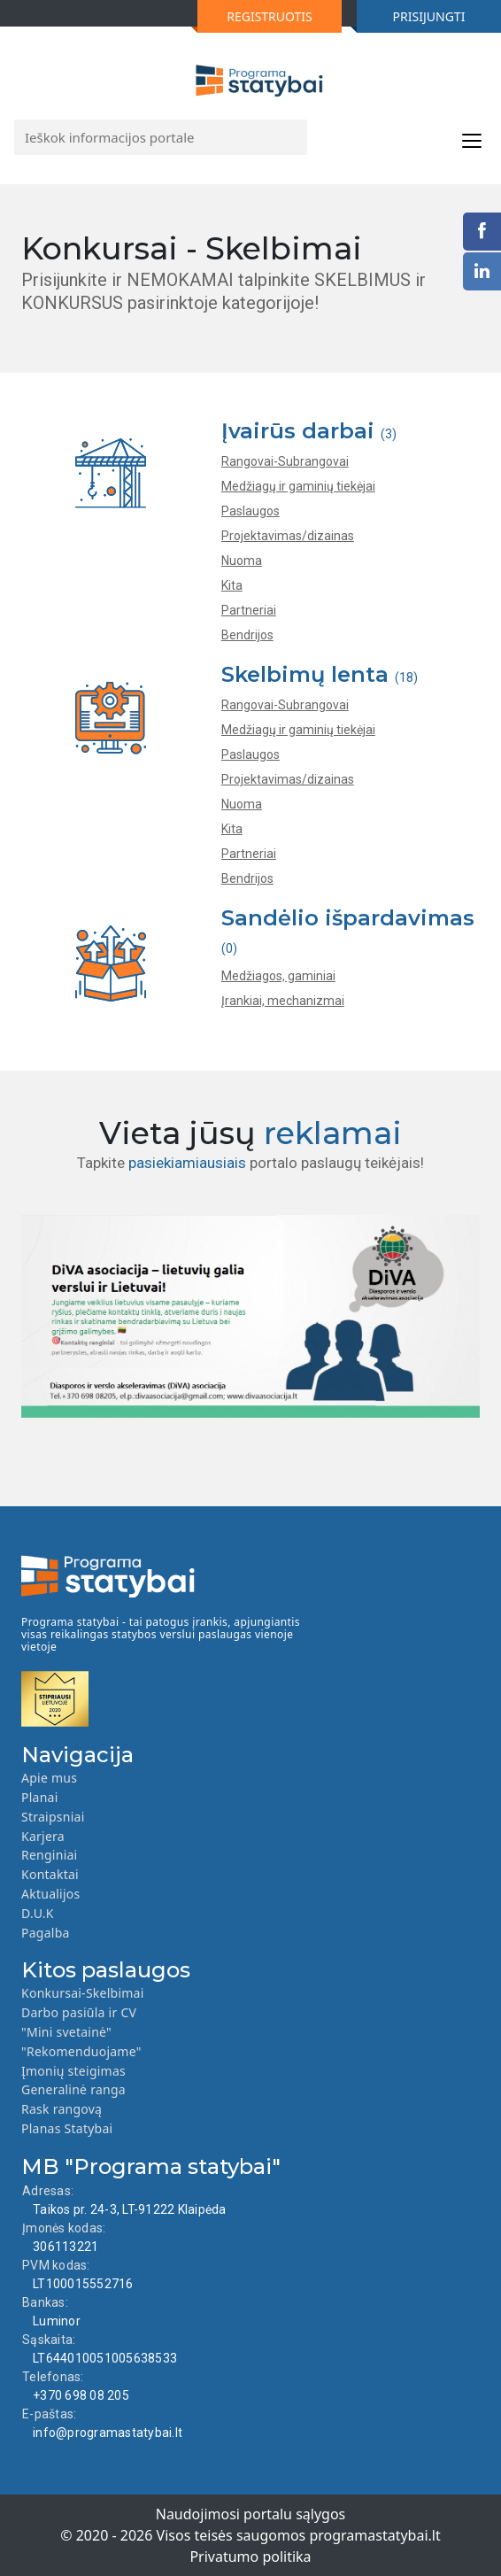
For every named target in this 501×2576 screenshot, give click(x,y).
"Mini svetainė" (66, 2031)
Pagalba (45, 1932)
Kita (232, 585)
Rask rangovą (61, 2108)
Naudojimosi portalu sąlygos (251, 2514)
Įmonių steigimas (73, 2070)
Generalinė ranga (73, 2089)
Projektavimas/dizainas (287, 536)
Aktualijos (51, 1893)
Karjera (43, 1836)
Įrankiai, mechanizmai (282, 1001)
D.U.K (37, 1913)
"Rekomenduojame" (81, 2051)
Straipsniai (53, 1816)
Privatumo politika (250, 2556)
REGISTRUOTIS (254, 20)
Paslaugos (250, 511)
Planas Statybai (66, 2128)
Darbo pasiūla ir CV (78, 2012)
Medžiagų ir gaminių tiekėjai (298, 486)
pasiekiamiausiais (187, 1163)
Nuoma (241, 560)
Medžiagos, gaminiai (278, 976)
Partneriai (248, 610)
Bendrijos (247, 635)
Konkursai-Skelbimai (82, 1992)
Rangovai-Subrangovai (285, 461)
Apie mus (49, 1777)
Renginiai (49, 1854)
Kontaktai (50, 1874)
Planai (39, 1797)
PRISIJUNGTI (411, 20)
